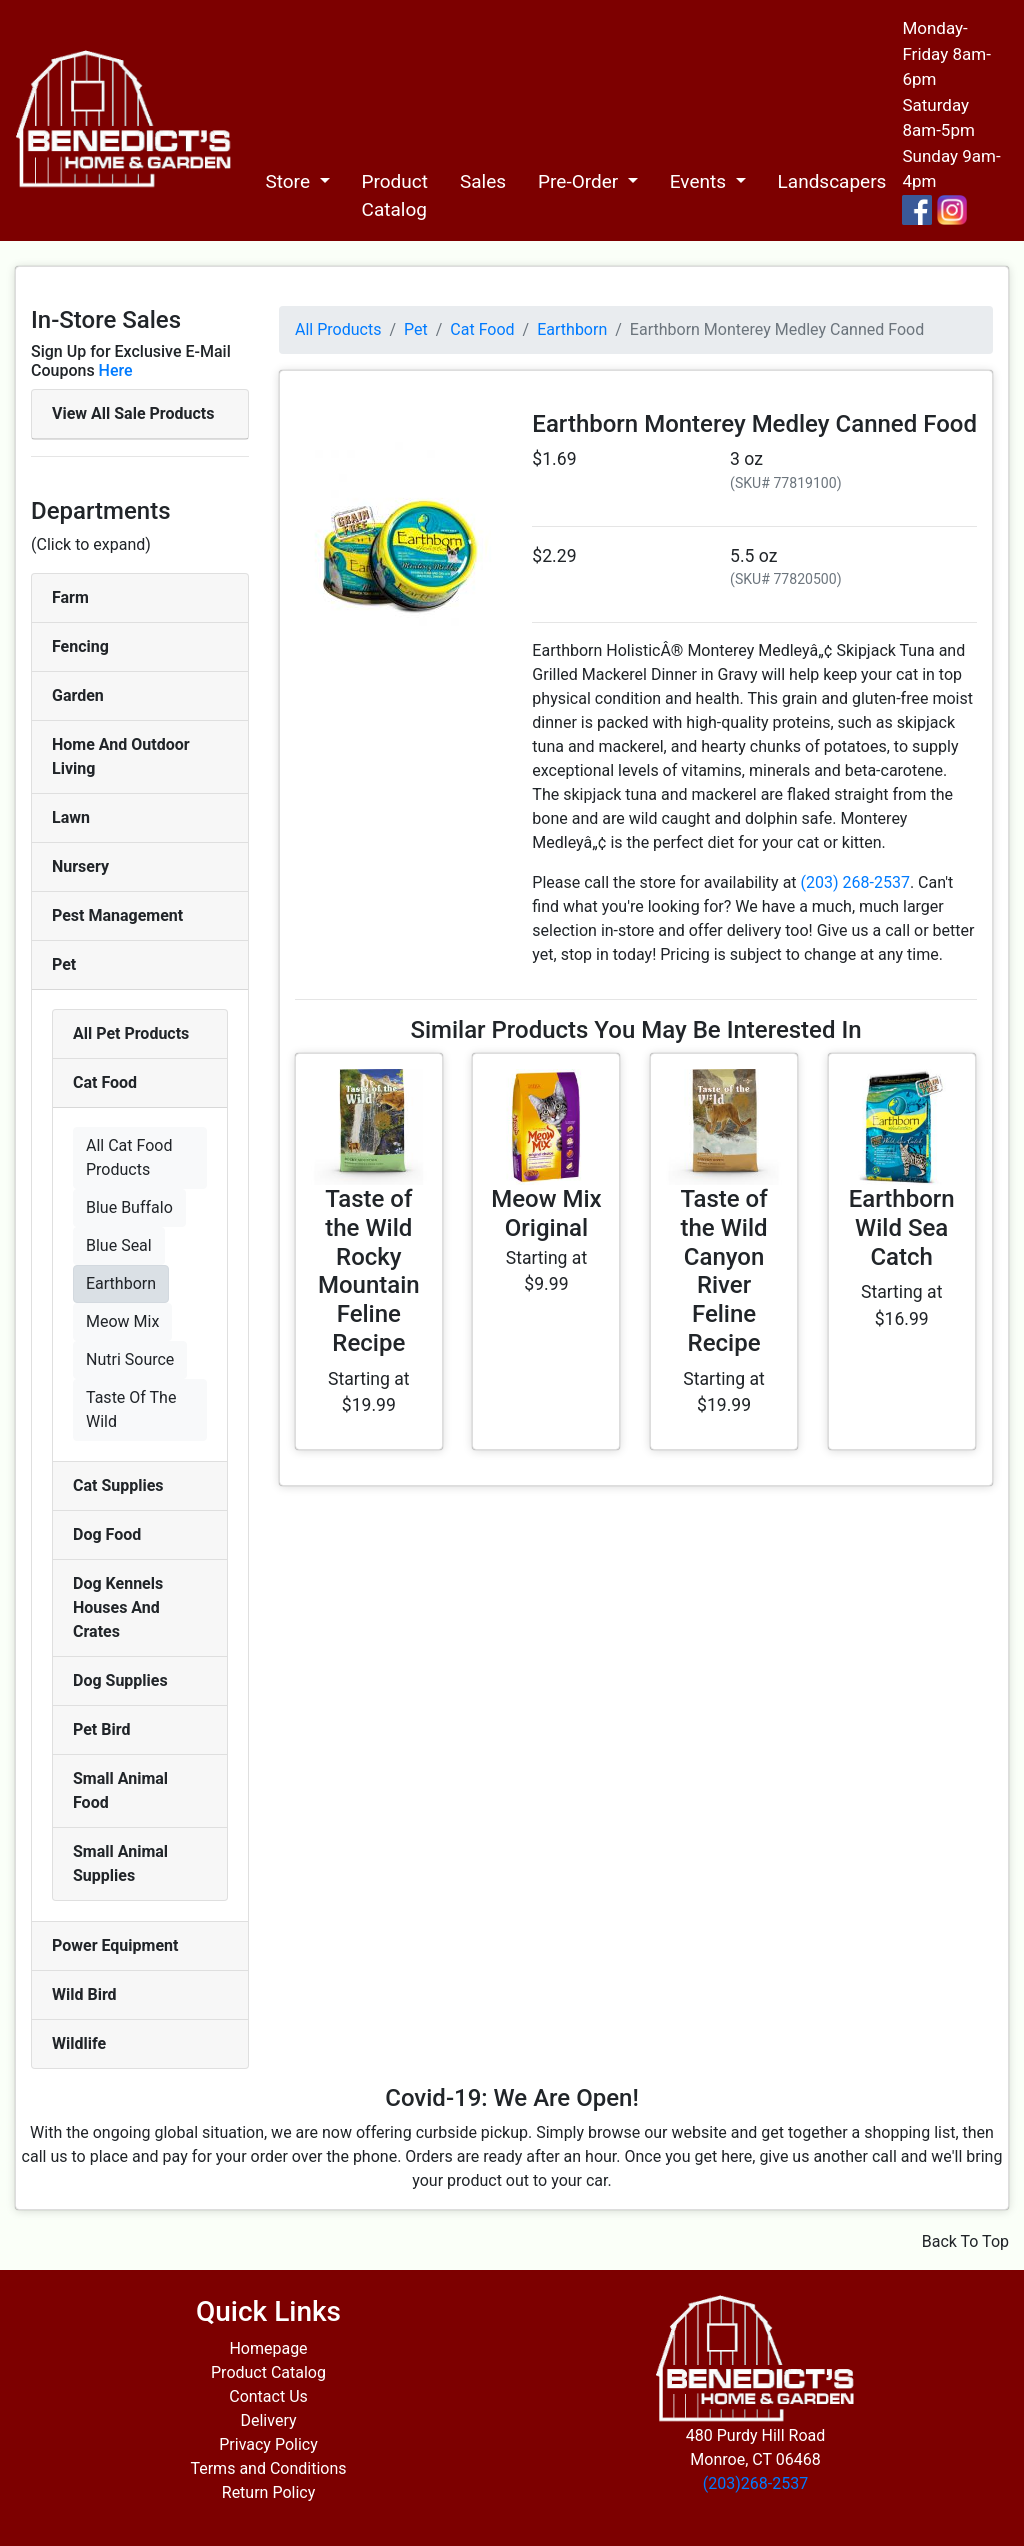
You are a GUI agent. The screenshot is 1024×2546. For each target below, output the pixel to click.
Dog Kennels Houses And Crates (118, 1607)
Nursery (80, 866)
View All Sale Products (133, 413)
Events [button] (700, 181)
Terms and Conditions (268, 2468)
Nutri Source (130, 1359)
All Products (338, 329)
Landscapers (832, 181)
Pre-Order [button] (580, 181)
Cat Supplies (118, 1485)
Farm (70, 597)
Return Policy (268, 2492)
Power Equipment (115, 1945)
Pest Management (117, 915)
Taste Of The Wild (131, 1409)
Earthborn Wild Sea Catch (902, 1228)
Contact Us (268, 2396)
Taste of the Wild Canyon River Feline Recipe (723, 1271)
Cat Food (105, 1082)
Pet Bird (101, 1729)
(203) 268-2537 (855, 882)
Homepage (268, 2348)
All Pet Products (131, 1033)
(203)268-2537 (755, 2483)
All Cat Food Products (129, 1157)
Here (116, 370)
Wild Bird (84, 1994)
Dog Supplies (120, 1680)
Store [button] (289, 181)
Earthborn (121, 1283)
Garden (78, 695)
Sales (483, 181)
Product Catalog (395, 196)
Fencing (80, 646)
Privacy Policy (268, 2444)
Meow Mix (122, 1321)
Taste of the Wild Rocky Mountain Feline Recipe (369, 1271)
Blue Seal (119, 1245)
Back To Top (965, 2241)
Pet (64, 964)
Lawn (71, 817)
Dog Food (107, 1534)
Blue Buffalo (129, 1207)
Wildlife (79, 2043)
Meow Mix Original (546, 1213)
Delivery (268, 2420)
